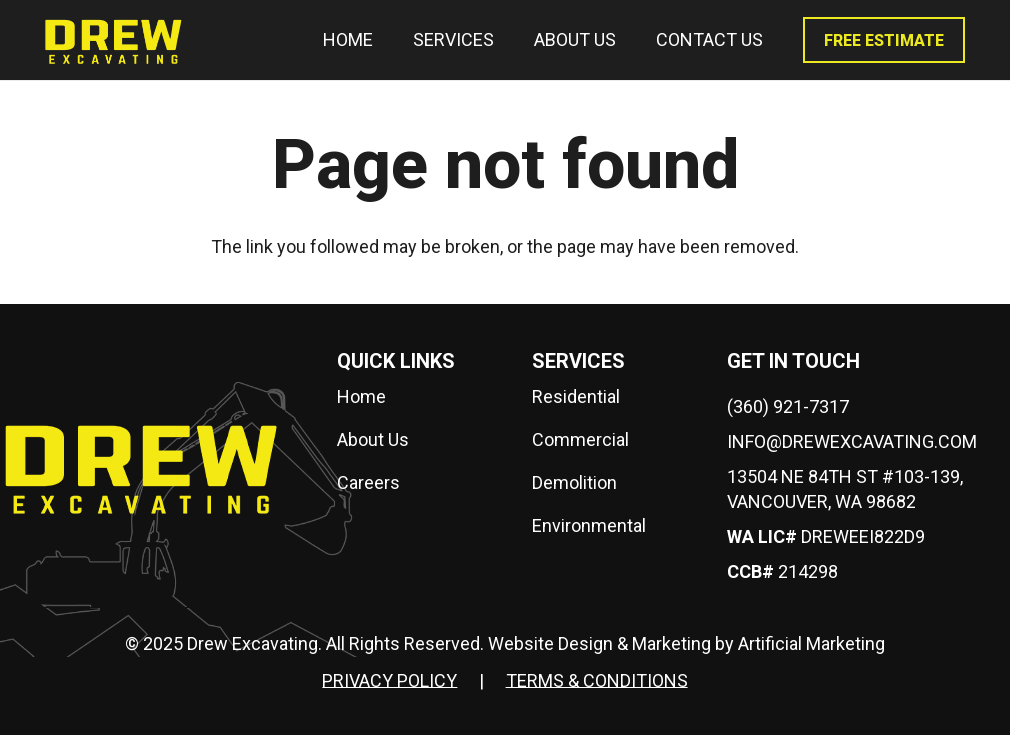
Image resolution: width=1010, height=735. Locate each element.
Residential (576, 396)
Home (361, 396)
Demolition (574, 482)
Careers (368, 482)
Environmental (589, 525)
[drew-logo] (113, 40)
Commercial (580, 439)
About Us (373, 439)
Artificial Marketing (811, 643)
